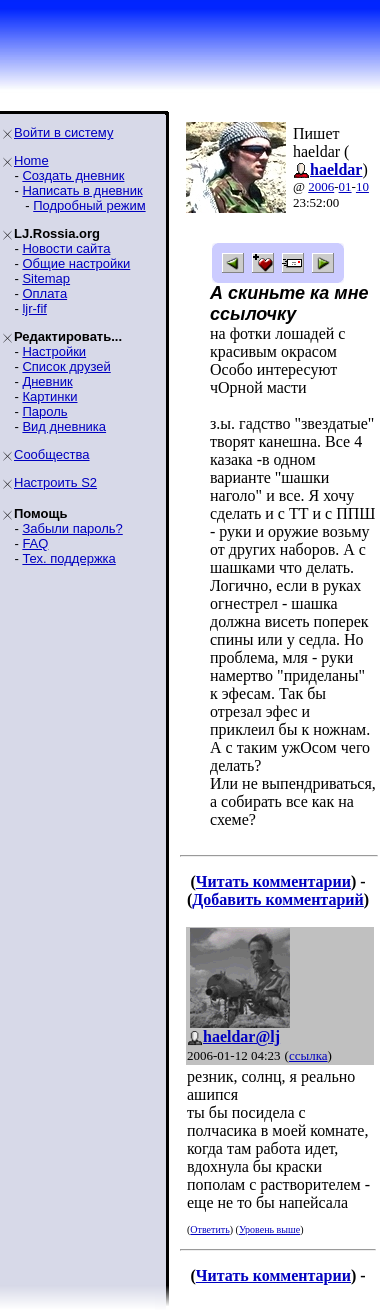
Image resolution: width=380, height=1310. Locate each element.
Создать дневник (73, 175)
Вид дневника (64, 426)
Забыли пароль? (72, 528)
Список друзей (66, 366)
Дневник (47, 381)
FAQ (35, 543)
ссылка (308, 1055)
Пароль (44, 411)
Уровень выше (269, 1229)
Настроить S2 (55, 482)
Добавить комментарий (277, 899)
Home (31, 160)
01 (345, 186)
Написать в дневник (82, 190)
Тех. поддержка (68, 558)
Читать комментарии (273, 881)
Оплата (44, 293)
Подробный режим (89, 205)
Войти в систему (63, 132)
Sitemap (46, 278)
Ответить (209, 1229)
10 (362, 186)
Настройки (54, 351)
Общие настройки (76, 263)
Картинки (49, 396)
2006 (321, 186)
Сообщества (52, 454)
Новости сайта (66, 248)
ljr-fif (34, 308)
